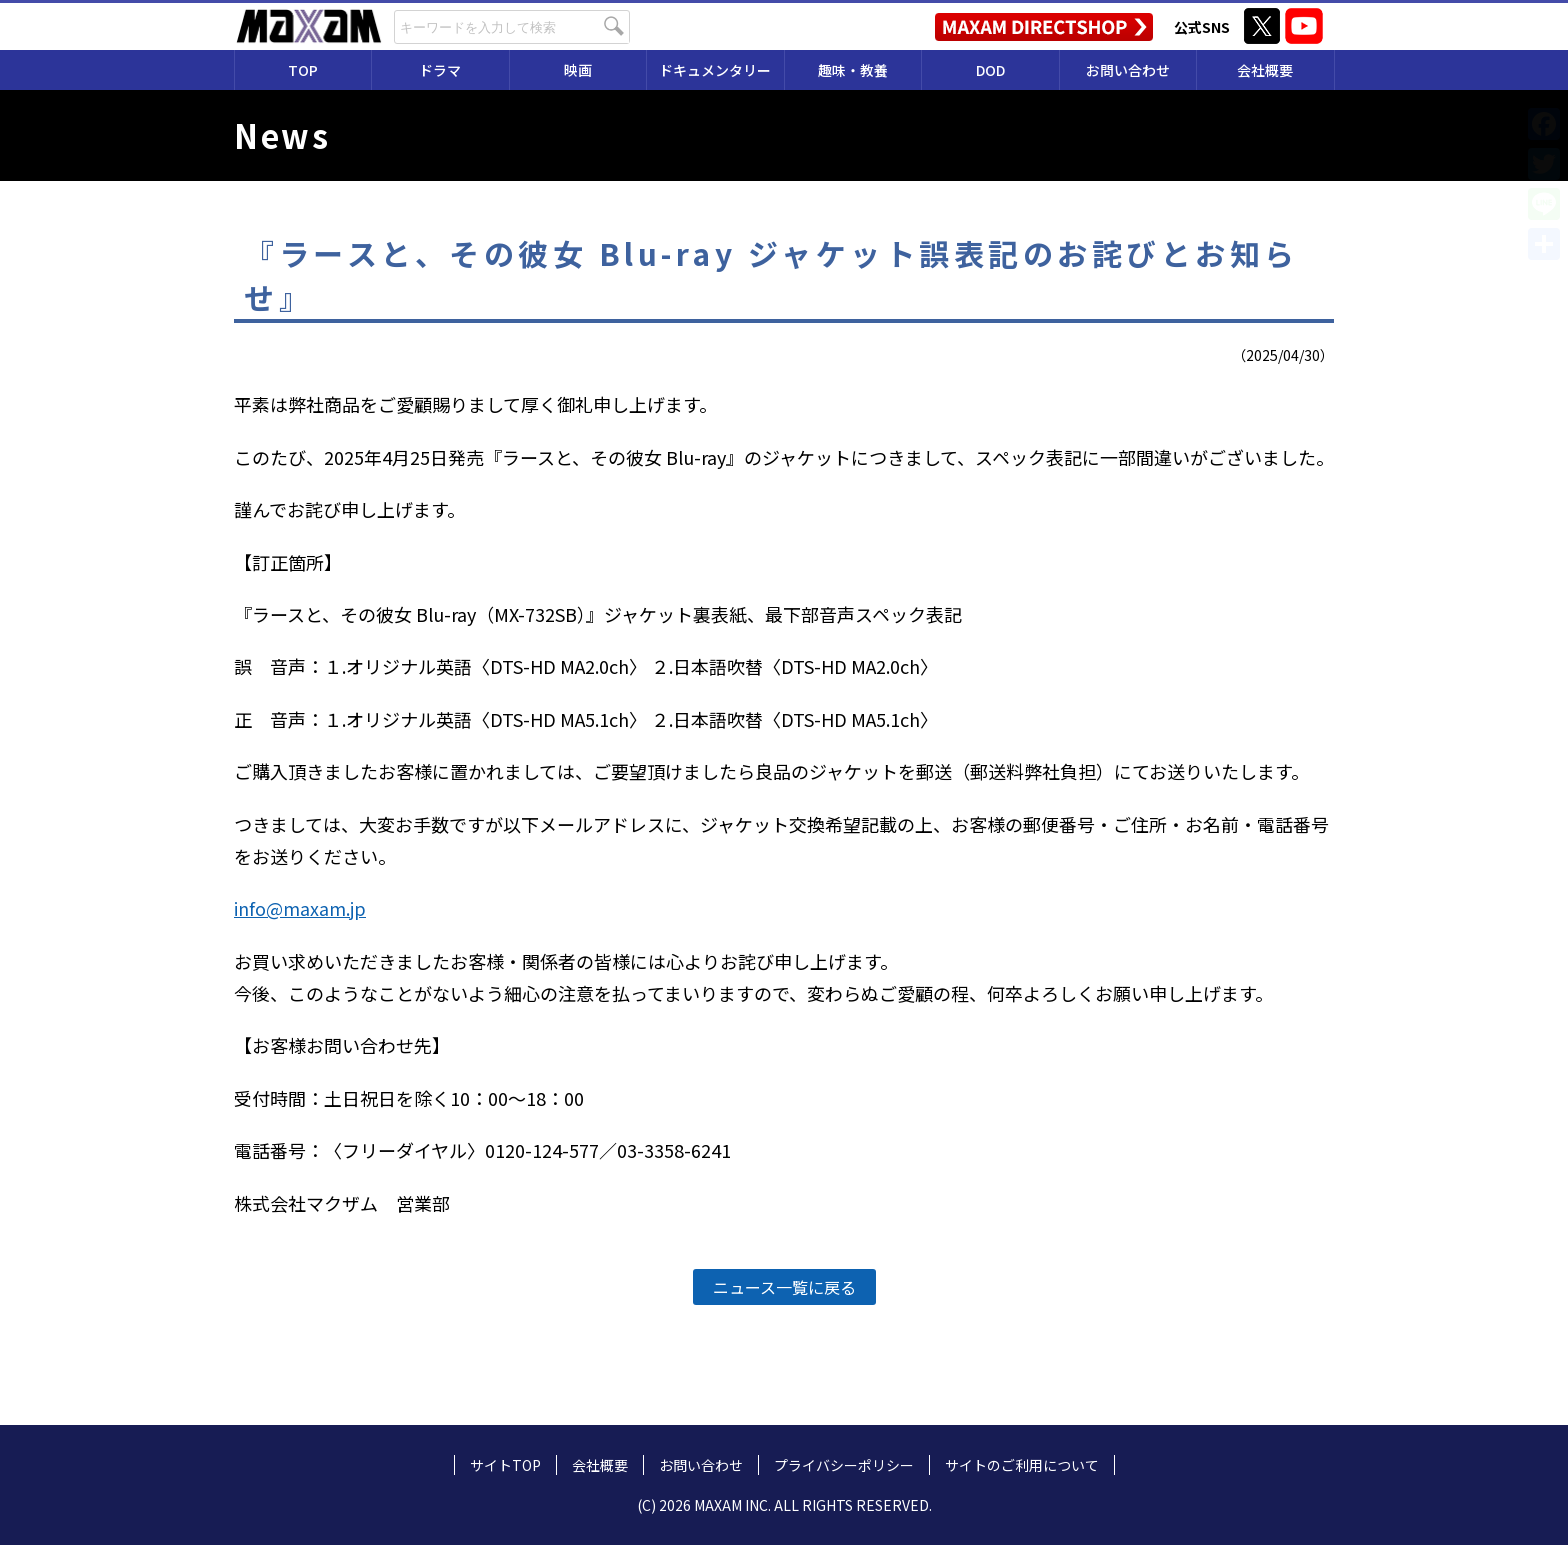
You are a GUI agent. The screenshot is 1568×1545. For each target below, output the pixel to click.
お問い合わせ (1128, 70)
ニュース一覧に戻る (784, 1287)
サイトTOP (505, 1465)
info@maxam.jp (300, 908)
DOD (990, 70)
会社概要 (1265, 70)
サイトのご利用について (1022, 1465)
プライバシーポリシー (844, 1465)
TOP (303, 70)
